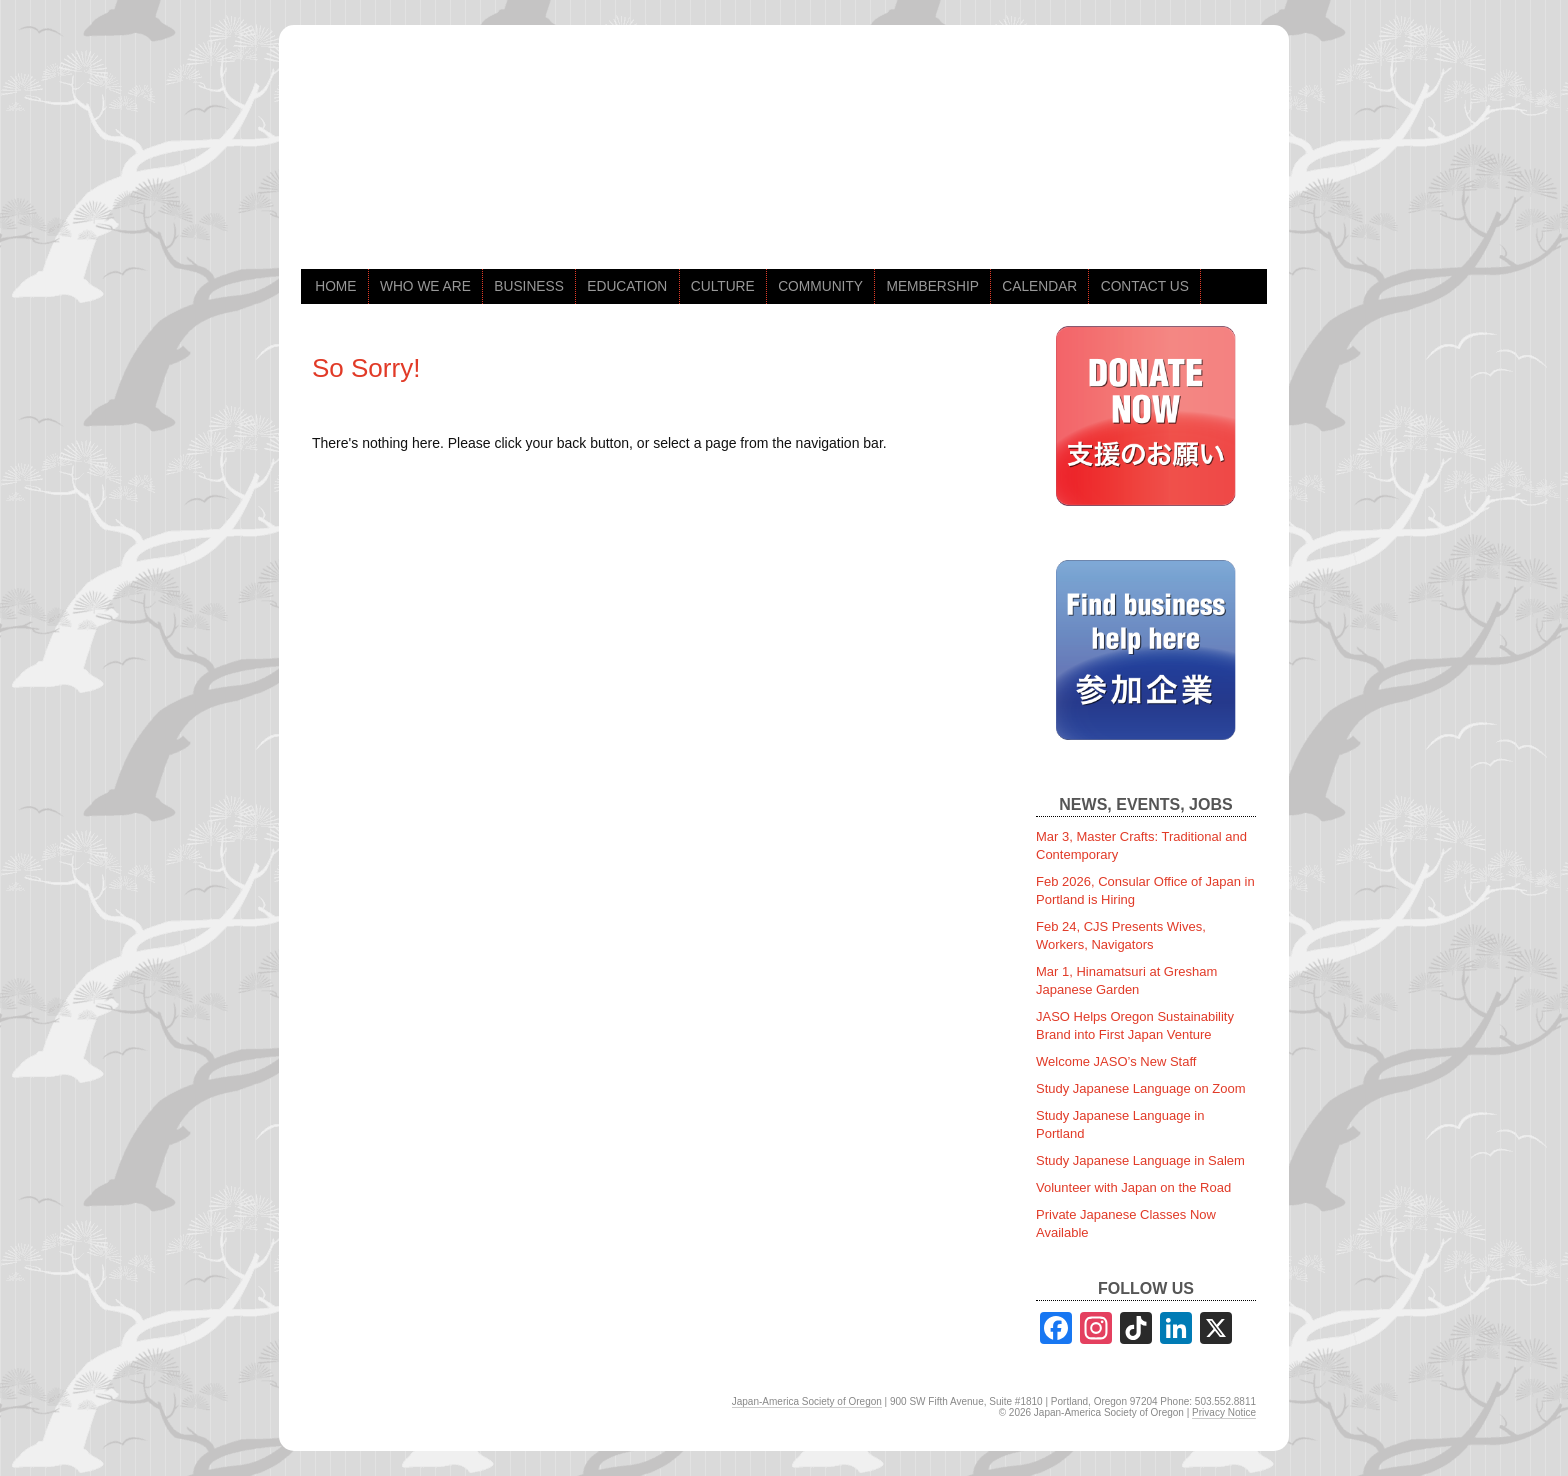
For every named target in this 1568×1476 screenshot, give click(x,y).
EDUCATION (627, 286)
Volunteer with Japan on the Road (1133, 1187)
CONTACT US (1145, 286)
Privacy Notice (1224, 1412)
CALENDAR (1039, 286)
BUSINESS (529, 286)
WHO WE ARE (425, 286)
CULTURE (723, 286)
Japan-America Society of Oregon (807, 1401)
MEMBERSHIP (932, 286)
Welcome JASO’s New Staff (1116, 1061)
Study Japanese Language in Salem (1140, 1160)
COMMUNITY (820, 286)
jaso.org (501, 158)
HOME (335, 286)
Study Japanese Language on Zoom (1141, 1088)
